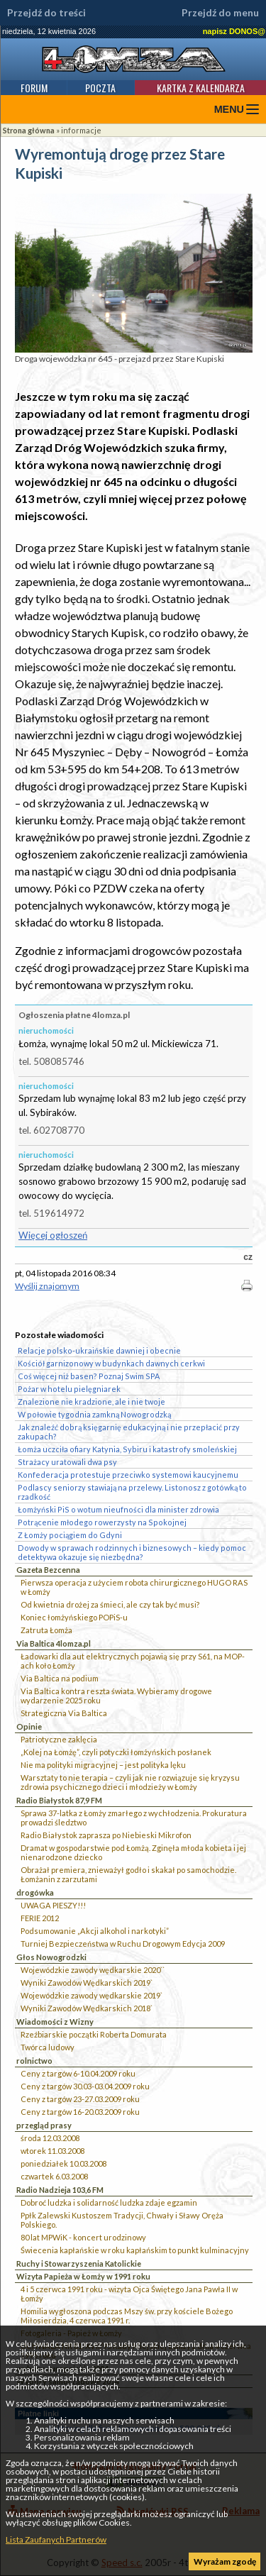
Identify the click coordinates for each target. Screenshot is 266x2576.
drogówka (35, 1892)
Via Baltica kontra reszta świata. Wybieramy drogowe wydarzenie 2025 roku (116, 1695)
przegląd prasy (44, 2125)
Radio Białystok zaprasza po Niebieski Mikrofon (106, 1835)
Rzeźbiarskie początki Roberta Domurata (94, 2034)
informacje (81, 130)
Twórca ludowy (47, 2047)
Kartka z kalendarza (201, 87)
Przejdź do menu (220, 12)
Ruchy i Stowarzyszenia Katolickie (78, 2263)
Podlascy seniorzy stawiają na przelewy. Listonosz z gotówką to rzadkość (132, 1492)
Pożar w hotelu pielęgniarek (69, 1388)
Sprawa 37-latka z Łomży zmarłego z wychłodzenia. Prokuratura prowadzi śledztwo (134, 1817)
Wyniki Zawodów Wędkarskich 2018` (87, 2008)
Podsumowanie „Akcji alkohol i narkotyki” (95, 1930)
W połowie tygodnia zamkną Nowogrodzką (94, 1414)
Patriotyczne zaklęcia (59, 1739)
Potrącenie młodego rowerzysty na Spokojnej (102, 1522)
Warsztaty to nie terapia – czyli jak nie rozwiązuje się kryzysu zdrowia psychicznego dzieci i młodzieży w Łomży (130, 1782)
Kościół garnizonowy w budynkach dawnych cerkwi (111, 1363)
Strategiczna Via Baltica (64, 1713)
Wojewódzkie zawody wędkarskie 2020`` (93, 1969)
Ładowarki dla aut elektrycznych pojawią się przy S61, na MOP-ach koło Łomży (133, 1661)
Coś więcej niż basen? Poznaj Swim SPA (89, 1376)
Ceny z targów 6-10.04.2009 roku (78, 2073)
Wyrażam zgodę (225, 2561)
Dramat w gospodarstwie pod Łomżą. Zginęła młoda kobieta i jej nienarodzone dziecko (133, 1852)
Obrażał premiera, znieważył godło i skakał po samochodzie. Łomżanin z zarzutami (128, 1874)
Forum (34, 87)
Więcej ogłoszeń (52, 1235)
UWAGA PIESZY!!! (53, 1905)
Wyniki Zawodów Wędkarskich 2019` (87, 1982)
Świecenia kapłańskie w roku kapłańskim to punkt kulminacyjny (135, 2250)
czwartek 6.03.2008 (54, 2176)
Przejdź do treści (46, 12)
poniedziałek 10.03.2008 (63, 2163)
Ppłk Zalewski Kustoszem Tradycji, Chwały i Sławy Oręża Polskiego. (122, 2220)
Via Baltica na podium (60, 1678)
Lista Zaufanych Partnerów (56, 2539)
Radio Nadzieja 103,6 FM (60, 2189)
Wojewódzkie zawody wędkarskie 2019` (91, 1995)
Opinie (29, 1726)
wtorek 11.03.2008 (52, 2150)
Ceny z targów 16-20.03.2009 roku (80, 2111)
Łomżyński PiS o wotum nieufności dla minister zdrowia (118, 1509)
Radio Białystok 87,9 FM (59, 1800)
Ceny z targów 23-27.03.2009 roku (80, 2099)
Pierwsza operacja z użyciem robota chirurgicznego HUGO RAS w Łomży (134, 1587)
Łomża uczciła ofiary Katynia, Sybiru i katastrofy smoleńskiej (127, 1449)
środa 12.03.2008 (50, 2138)
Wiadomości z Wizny (55, 2021)
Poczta (100, 87)
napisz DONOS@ (234, 31)
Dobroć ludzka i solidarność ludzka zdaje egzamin (109, 2202)
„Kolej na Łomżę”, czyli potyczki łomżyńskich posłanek (116, 1752)
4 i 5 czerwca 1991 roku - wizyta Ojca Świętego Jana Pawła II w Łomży (129, 2293)
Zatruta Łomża (46, 1630)
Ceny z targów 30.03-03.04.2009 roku (85, 2086)
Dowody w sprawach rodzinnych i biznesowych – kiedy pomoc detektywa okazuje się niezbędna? (132, 1552)
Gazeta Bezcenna (48, 1569)
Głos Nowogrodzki (51, 1957)
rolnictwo (34, 2060)
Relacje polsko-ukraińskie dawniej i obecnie (99, 1350)
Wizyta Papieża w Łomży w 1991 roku (83, 2276)
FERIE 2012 (40, 1918)
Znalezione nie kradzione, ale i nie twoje (91, 1401)
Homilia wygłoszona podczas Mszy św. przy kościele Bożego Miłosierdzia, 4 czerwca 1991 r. (127, 2315)
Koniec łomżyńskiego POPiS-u (74, 1617)
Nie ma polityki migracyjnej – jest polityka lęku (103, 1764)
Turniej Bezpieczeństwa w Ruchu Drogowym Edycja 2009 (123, 1943)
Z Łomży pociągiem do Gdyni (70, 1534)
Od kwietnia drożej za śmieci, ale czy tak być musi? (110, 1604)
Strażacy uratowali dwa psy (67, 1461)
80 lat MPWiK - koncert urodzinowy (83, 2237)
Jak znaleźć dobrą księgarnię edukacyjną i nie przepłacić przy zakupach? (129, 1431)
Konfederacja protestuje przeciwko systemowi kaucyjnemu (128, 1474)
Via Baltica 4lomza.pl (53, 1643)
